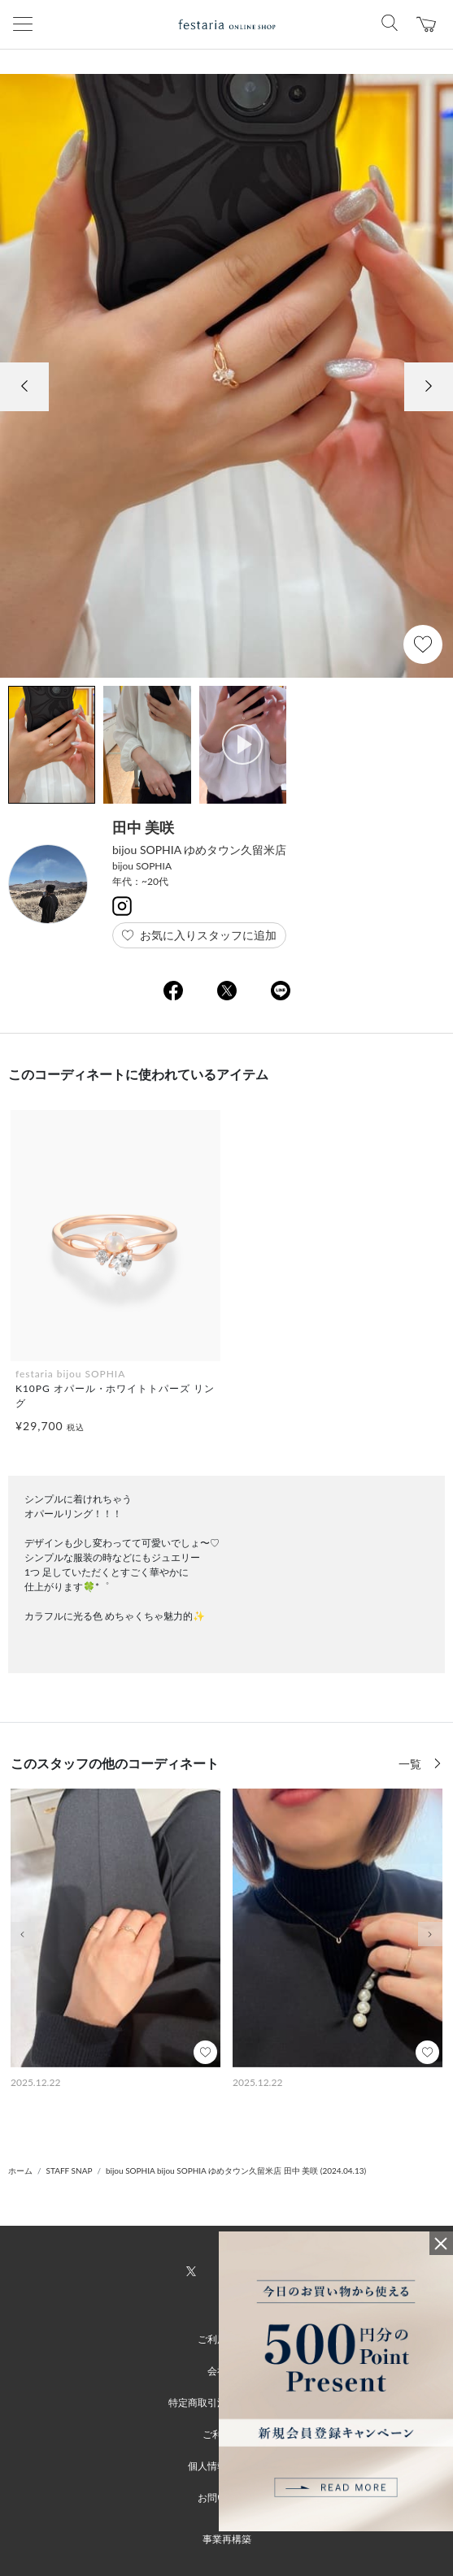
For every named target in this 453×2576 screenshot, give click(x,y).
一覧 (412, 1764)
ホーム (20, 2170)
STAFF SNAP (69, 2170)
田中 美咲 (143, 827)
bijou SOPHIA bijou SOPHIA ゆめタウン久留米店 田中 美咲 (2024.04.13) (236, 2170)
